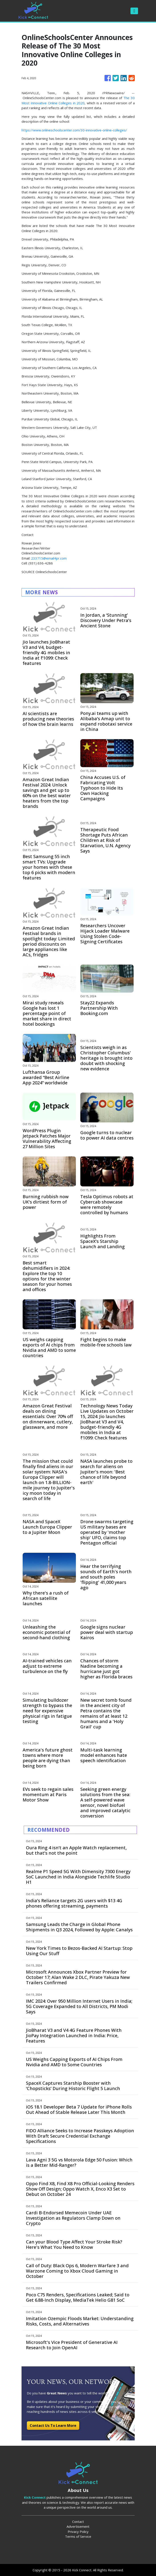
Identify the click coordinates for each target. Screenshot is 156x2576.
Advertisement (78, 2526)
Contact (78, 2521)
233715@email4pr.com (49, 558)
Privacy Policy (78, 2531)
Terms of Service (78, 2536)
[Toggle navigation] (134, 11)
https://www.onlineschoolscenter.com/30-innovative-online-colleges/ (74, 130)
